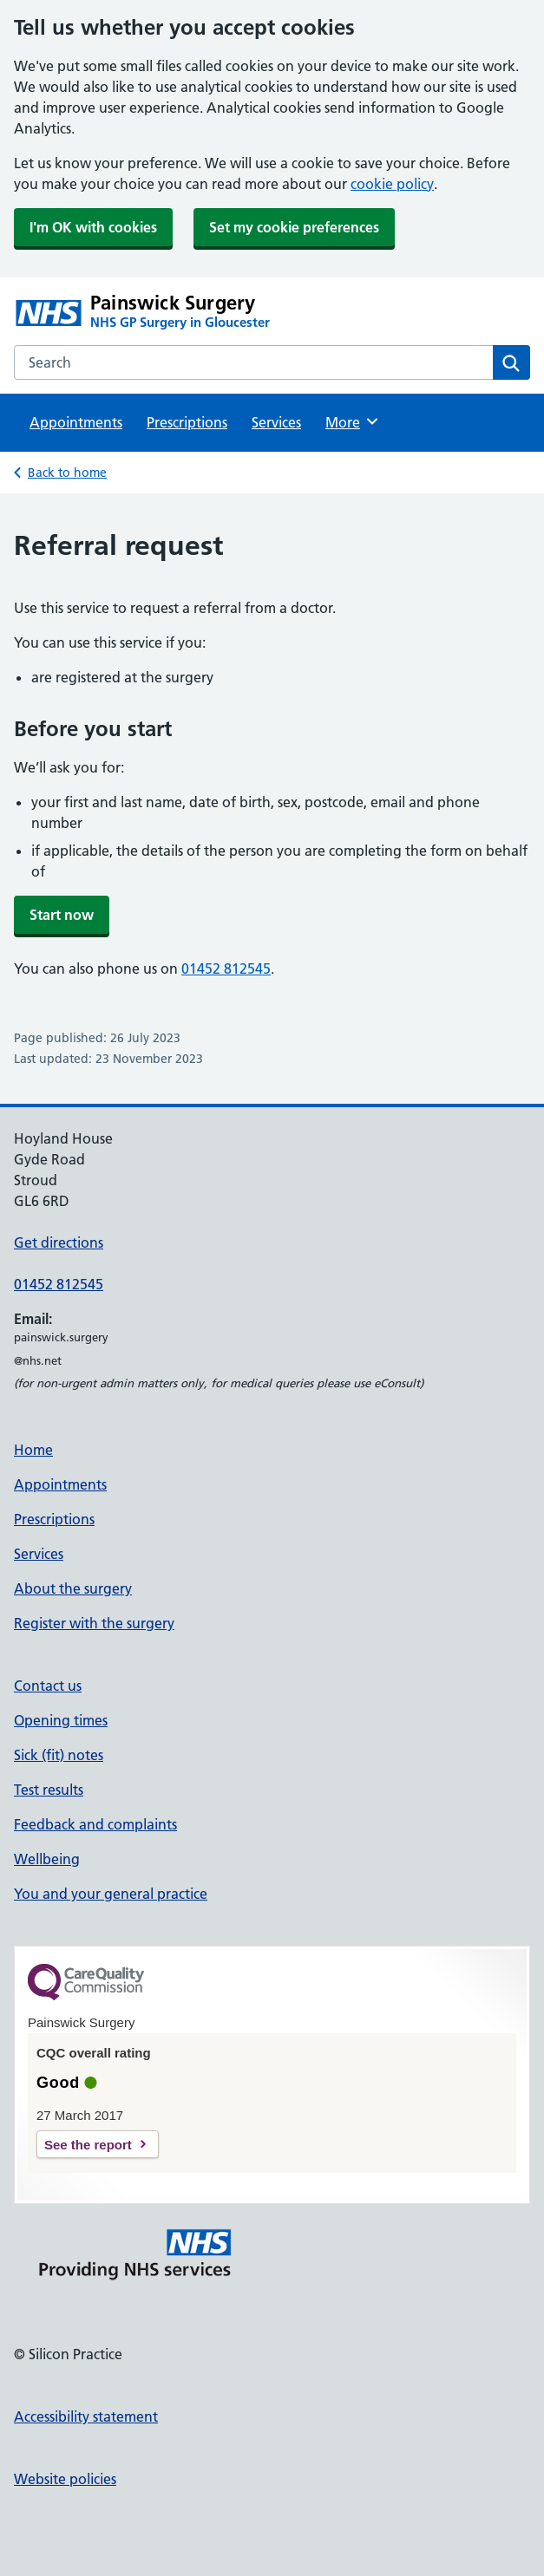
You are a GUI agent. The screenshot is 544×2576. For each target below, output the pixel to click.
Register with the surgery (94, 1623)
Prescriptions (187, 422)
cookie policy (392, 183)
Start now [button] (61, 914)
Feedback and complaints (95, 1824)
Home (33, 1449)
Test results (48, 1789)
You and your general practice (110, 1893)
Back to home (67, 472)
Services (276, 422)
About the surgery (73, 1588)
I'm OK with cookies (93, 227)
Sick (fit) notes (58, 1755)
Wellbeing (47, 1859)
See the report (88, 2144)
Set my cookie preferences (294, 227)
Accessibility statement (86, 2416)
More (352, 421)
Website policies (65, 2479)
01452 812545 (226, 968)
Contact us (48, 1685)
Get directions (58, 1242)
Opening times (61, 1720)
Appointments (75, 422)
